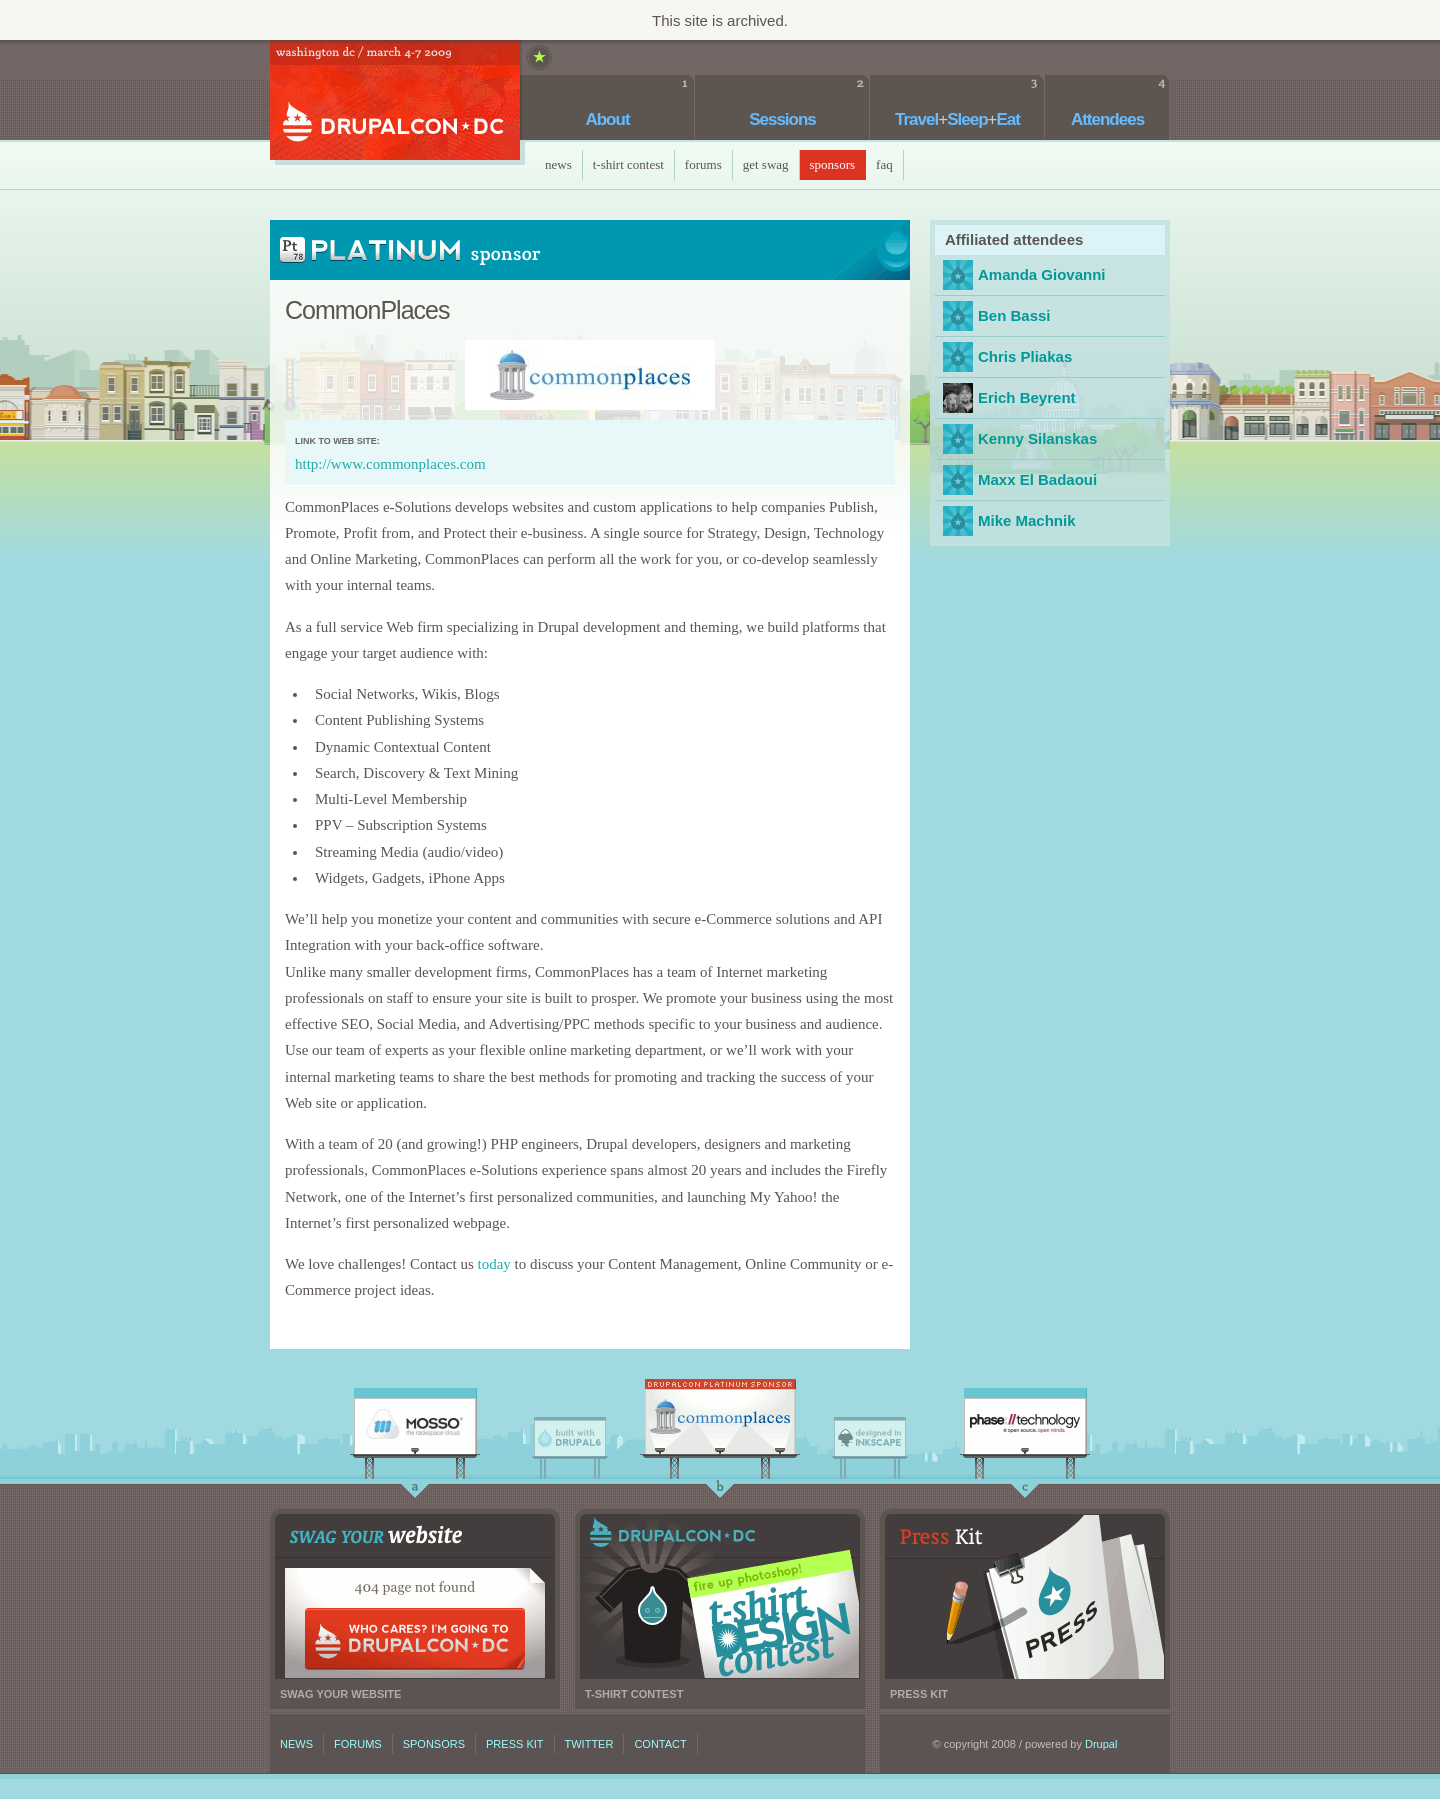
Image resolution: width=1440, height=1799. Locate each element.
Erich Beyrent (1027, 397)
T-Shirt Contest (628, 164)
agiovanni (958, 275)
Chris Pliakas (1025, 356)
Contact (660, 1744)
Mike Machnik (1027, 520)
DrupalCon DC (395, 102)
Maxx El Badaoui (958, 480)
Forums (703, 164)
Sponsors (833, 164)
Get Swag (766, 164)
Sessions (782, 119)
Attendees (1107, 119)
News (558, 164)
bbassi (958, 316)
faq (884, 164)
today (493, 1264)
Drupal (1101, 1744)
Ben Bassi (1014, 315)
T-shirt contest (720, 1596)
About (607, 119)
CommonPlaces (720, 1422)
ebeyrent (958, 398)
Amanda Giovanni (1042, 274)
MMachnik (958, 521)
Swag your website (415, 1596)
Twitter (589, 1744)
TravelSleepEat (957, 119)
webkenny (958, 439)
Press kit (1025, 1596)
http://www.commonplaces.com (390, 464)
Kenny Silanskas (1037, 438)
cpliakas (958, 357)
